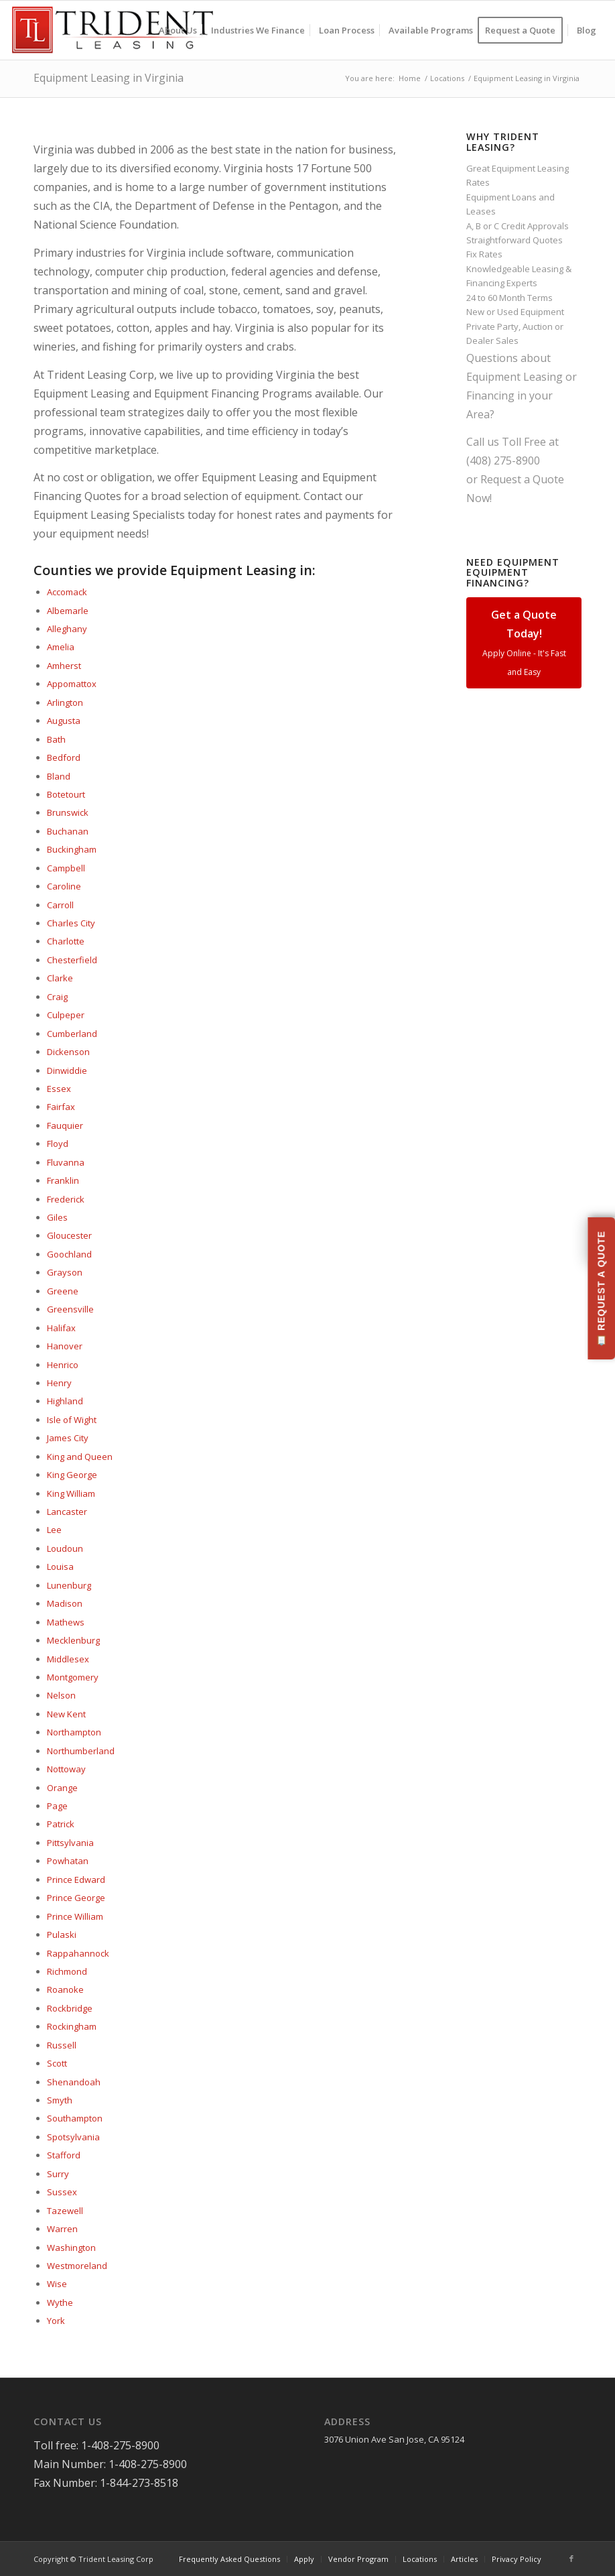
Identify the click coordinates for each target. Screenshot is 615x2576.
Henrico (62, 1365)
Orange (62, 1788)
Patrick (60, 1824)
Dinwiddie (67, 1070)
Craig (57, 997)
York (56, 2321)
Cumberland (72, 1034)
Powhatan (67, 1861)
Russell (61, 2045)
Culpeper (65, 1015)
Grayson (64, 1272)
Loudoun (65, 1548)
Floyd (57, 1144)
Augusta (63, 721)
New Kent (66, 1714)
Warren (62, 2229)
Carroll (60, 905)
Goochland (69, 1254)
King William (71, 1493)
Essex (59, 1089)
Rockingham (71, 2026)
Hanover (64, 1346)
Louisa (60, 1566)
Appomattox (71, 684)
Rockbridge (69, 2008)
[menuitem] (178, 30)
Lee (54, 1530)
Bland (58, 776)
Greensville (70, 1309)
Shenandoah (73, 2082)
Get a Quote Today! (524, 642)
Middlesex (68, 1659)
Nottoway (66, 1769)
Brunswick (67, 812)
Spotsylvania (73, 2137)
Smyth (59, 2100)
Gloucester (69, 1235)
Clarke (60, 978)
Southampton (74, 2118)
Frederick (65, 1199)
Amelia (60, 647)
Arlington (65, 702)
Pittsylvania (70, 1843)
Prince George (76, 1898)
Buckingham (71, 849)
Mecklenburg (73, 1640)
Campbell (66, 868)
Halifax (61, 1328)
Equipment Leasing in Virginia (108, 77)
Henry (59, 1383)
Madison (64, 1603)
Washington (71, 2248)
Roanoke (65, 1989)
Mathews (65, 1622)
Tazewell (65, 2211)
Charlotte (65, 941)
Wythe (60, 2302)
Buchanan (67, 831)
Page (57, 1806)
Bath (56, 739)
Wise (57, 2284)
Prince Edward (76, 1880)
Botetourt (66, 794)
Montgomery (72, 1677)
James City (67, 1438)
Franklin (63, 1180)
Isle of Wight (71, 1420)
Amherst (64, 666)
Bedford (63, 757)
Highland (65, 1401)
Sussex (62, 2192)
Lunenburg (69, 1585)
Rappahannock (78, 1953)
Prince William (75, 1916)
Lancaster (67, 1512)
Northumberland (81, 1751)
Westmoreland (77, 2266)
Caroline (64, 886)
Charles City (71, 923)
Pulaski (61, 1934)
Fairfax (61, 1107)
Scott (57, 2063)
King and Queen (80, 1457)
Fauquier (65, 1125)
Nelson (61, 1695)
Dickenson (68, 1052)
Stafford (63, 2155)
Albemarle (67, 611)
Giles (57, 1217)
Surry (58, 2174)
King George (72, 1475)
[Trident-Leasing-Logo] (112, 30)
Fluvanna (65, 1162)
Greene (62, 1291)
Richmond (67, 1971)
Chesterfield (72, 960)
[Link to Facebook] (571, 2559)
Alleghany (67, 629)
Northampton (74, 1732)
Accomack (67, 592)
